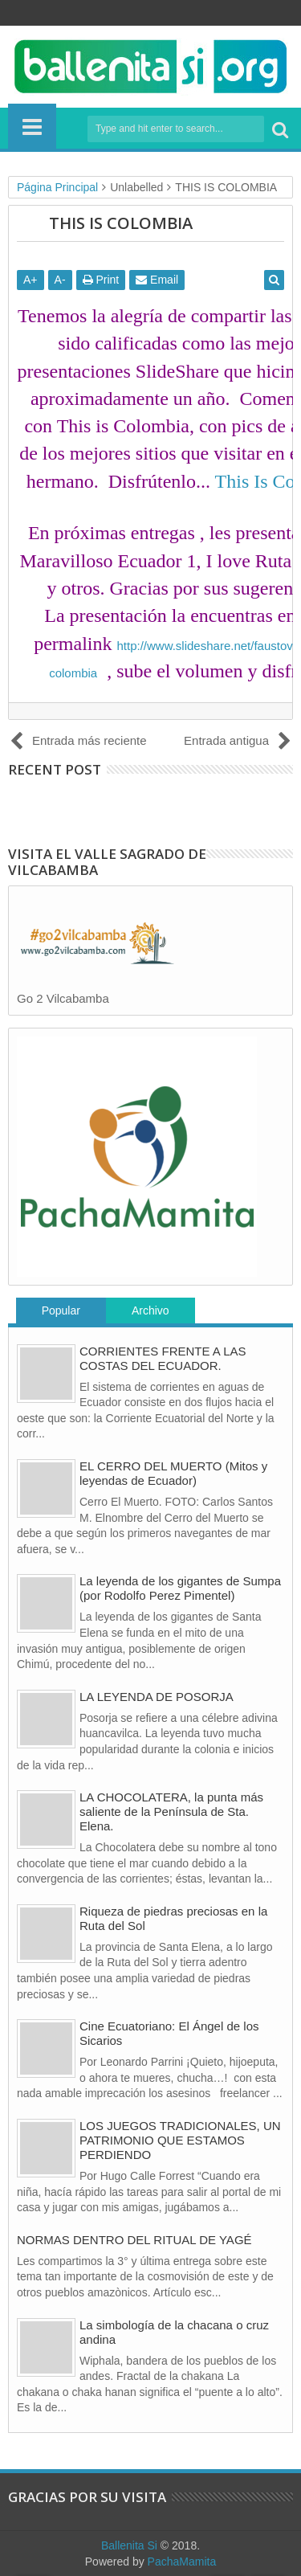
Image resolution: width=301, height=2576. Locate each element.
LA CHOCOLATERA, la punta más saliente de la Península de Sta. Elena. (171, 1811)
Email (157, 279)
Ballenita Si (129, 2545)
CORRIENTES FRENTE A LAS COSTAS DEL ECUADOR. (162, 1358)
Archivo (150, 1310)
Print (101, 279)
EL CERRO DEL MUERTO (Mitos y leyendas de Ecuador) (173, 1473)
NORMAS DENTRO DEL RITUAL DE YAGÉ (134, 2240)
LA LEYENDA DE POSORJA (156, 1696)
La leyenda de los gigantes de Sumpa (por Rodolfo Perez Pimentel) (180, 1588)
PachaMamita (182, 2561)
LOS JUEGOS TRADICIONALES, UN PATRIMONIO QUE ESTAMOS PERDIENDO (180, 2140)
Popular (61, 1310)
